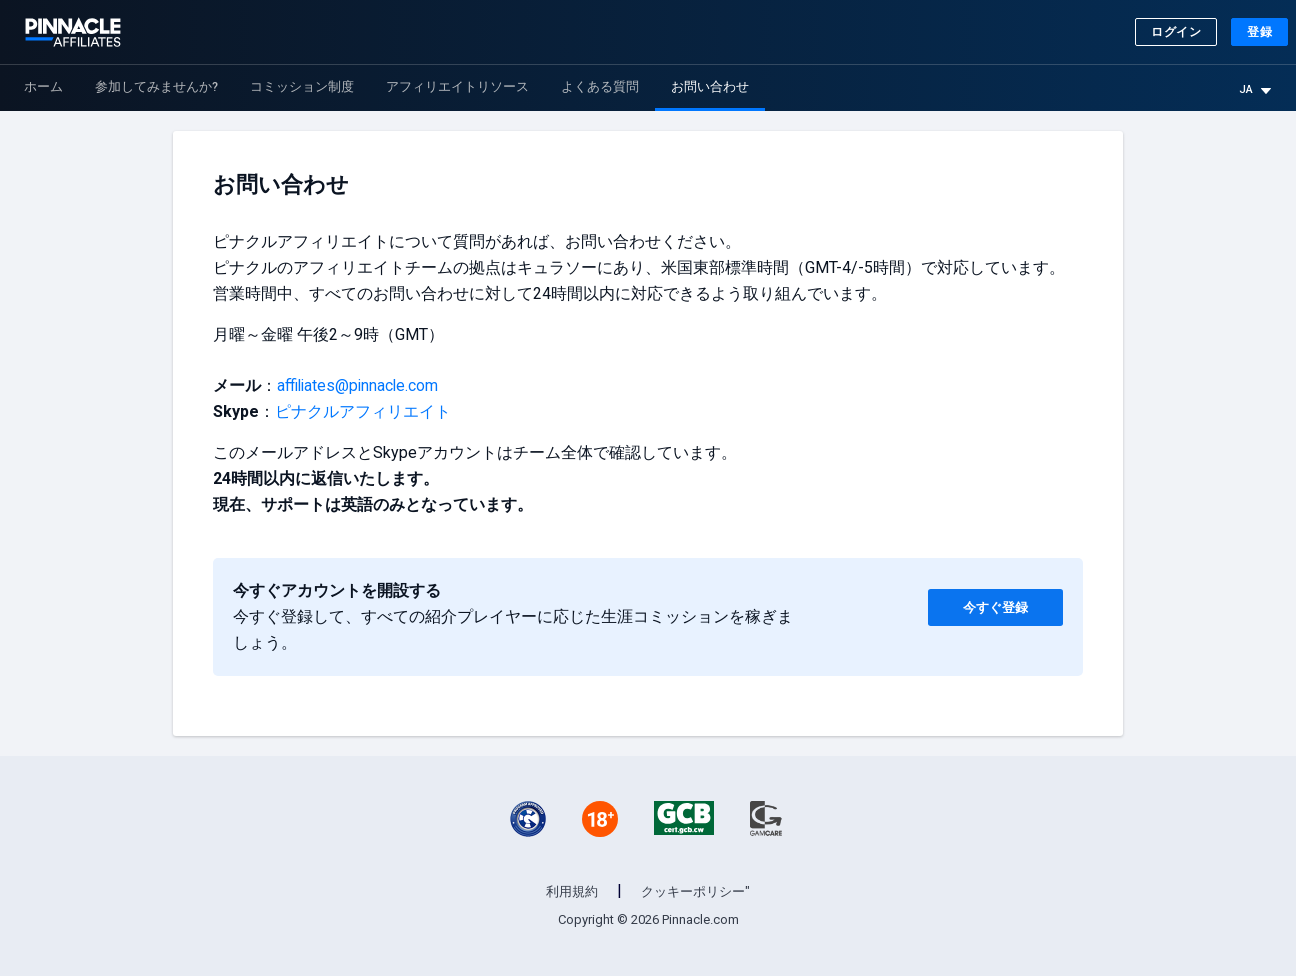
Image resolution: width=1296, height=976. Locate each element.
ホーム (43, 86)
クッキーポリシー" (695, 891)
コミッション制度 (302, 86)
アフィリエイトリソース (457, 86)
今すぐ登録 (985, 603)
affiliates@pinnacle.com (359, 385)
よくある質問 (600, 86)
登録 (1259, 32)
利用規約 (572, 891)
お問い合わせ (710, 86)
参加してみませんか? (156, 86)
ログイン (1176, 32)
